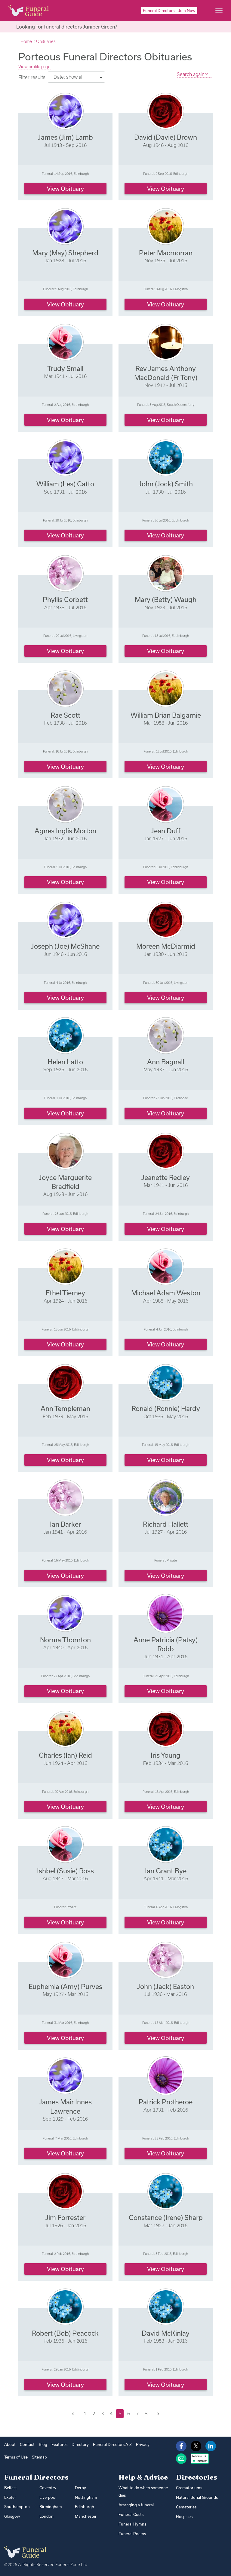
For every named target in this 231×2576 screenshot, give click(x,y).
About (10, 2444)
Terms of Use (16, 2457)
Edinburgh (84, 2507)
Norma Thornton (65, 1640)
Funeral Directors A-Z (112, 2444)
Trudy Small (65, 368)
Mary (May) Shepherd (65, 253)
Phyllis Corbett (65, 599)
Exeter (10, 2497)
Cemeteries (186, 2507)
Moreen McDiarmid (165, 946)
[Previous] (73, 2414)
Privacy (142, 2444)
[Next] (158, 2414)
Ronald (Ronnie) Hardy (165, 1408)
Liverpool (47, 2497)
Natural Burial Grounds (197, 2497)
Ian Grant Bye (165, 1871)
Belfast (10, 2488)
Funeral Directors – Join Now (169, 10)
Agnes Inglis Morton (65, 831)
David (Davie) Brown (165, 137)
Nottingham (86, 2497)
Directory (80, 2444)
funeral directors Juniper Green (79, 26)
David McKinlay (165, 2333)
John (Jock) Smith (166, 484)
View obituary (65, 188)
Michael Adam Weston (165, 1293)
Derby (80, 2488)
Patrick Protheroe (165, 2102)
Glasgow (12, 2516)
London (46, 2516)
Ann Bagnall (165, 1062)
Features (59, 2444)
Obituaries (46, 41)
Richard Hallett (165, 1524)
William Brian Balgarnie (166, 715)
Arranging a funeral (136, 2505)
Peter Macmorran (165, 253)
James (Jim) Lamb (65, 137)
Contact (27, 2444)
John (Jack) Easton (165, 1986)
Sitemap (39, 2457)
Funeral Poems (132, 2534)
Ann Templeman (65, 1408)
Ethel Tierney (65, 1293)
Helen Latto (65, 1062)
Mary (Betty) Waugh (165, 599)
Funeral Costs (131, 2514)
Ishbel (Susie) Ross (65, 1871)
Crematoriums (189, 2488)
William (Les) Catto (65, 484)
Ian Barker (65, 1524)
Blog (43, 2444)
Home (26, 41)
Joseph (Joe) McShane (65, 946)
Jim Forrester (65, 2217)
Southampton (17, 2507)
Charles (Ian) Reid (65, 1755)
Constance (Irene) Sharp (166, 2217)
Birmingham (50, 2507)
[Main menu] (219, 10)
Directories (196, 2477)
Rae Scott (65, 715)
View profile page (34, 66)
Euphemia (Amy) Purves (65, 1986)
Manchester (86, 2516)
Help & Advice (143, 2477)
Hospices (184, 2516)
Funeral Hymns (132, 2524)
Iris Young (165, 1755)
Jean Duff (165, 831)
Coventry (47, 2488)
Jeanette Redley (165, 1177)
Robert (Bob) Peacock (65, 2333)
